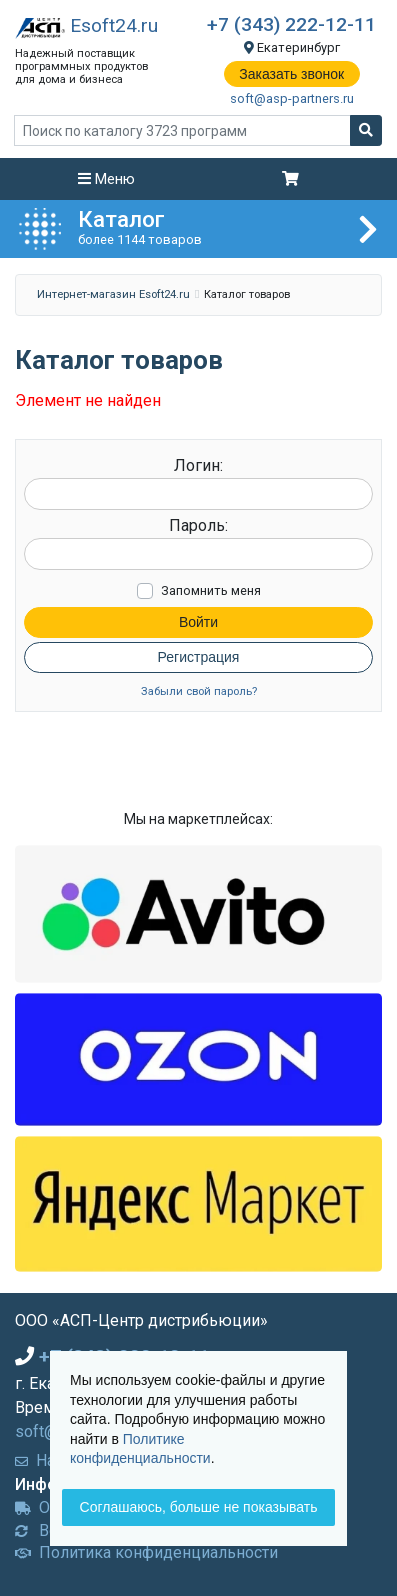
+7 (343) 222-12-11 (291, 24)
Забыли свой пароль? (199, 691)
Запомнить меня (211, 590)
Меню (106, 179)
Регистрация (199, 657)
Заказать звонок (291, 74)
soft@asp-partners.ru (292, 98)
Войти (198, 622)
